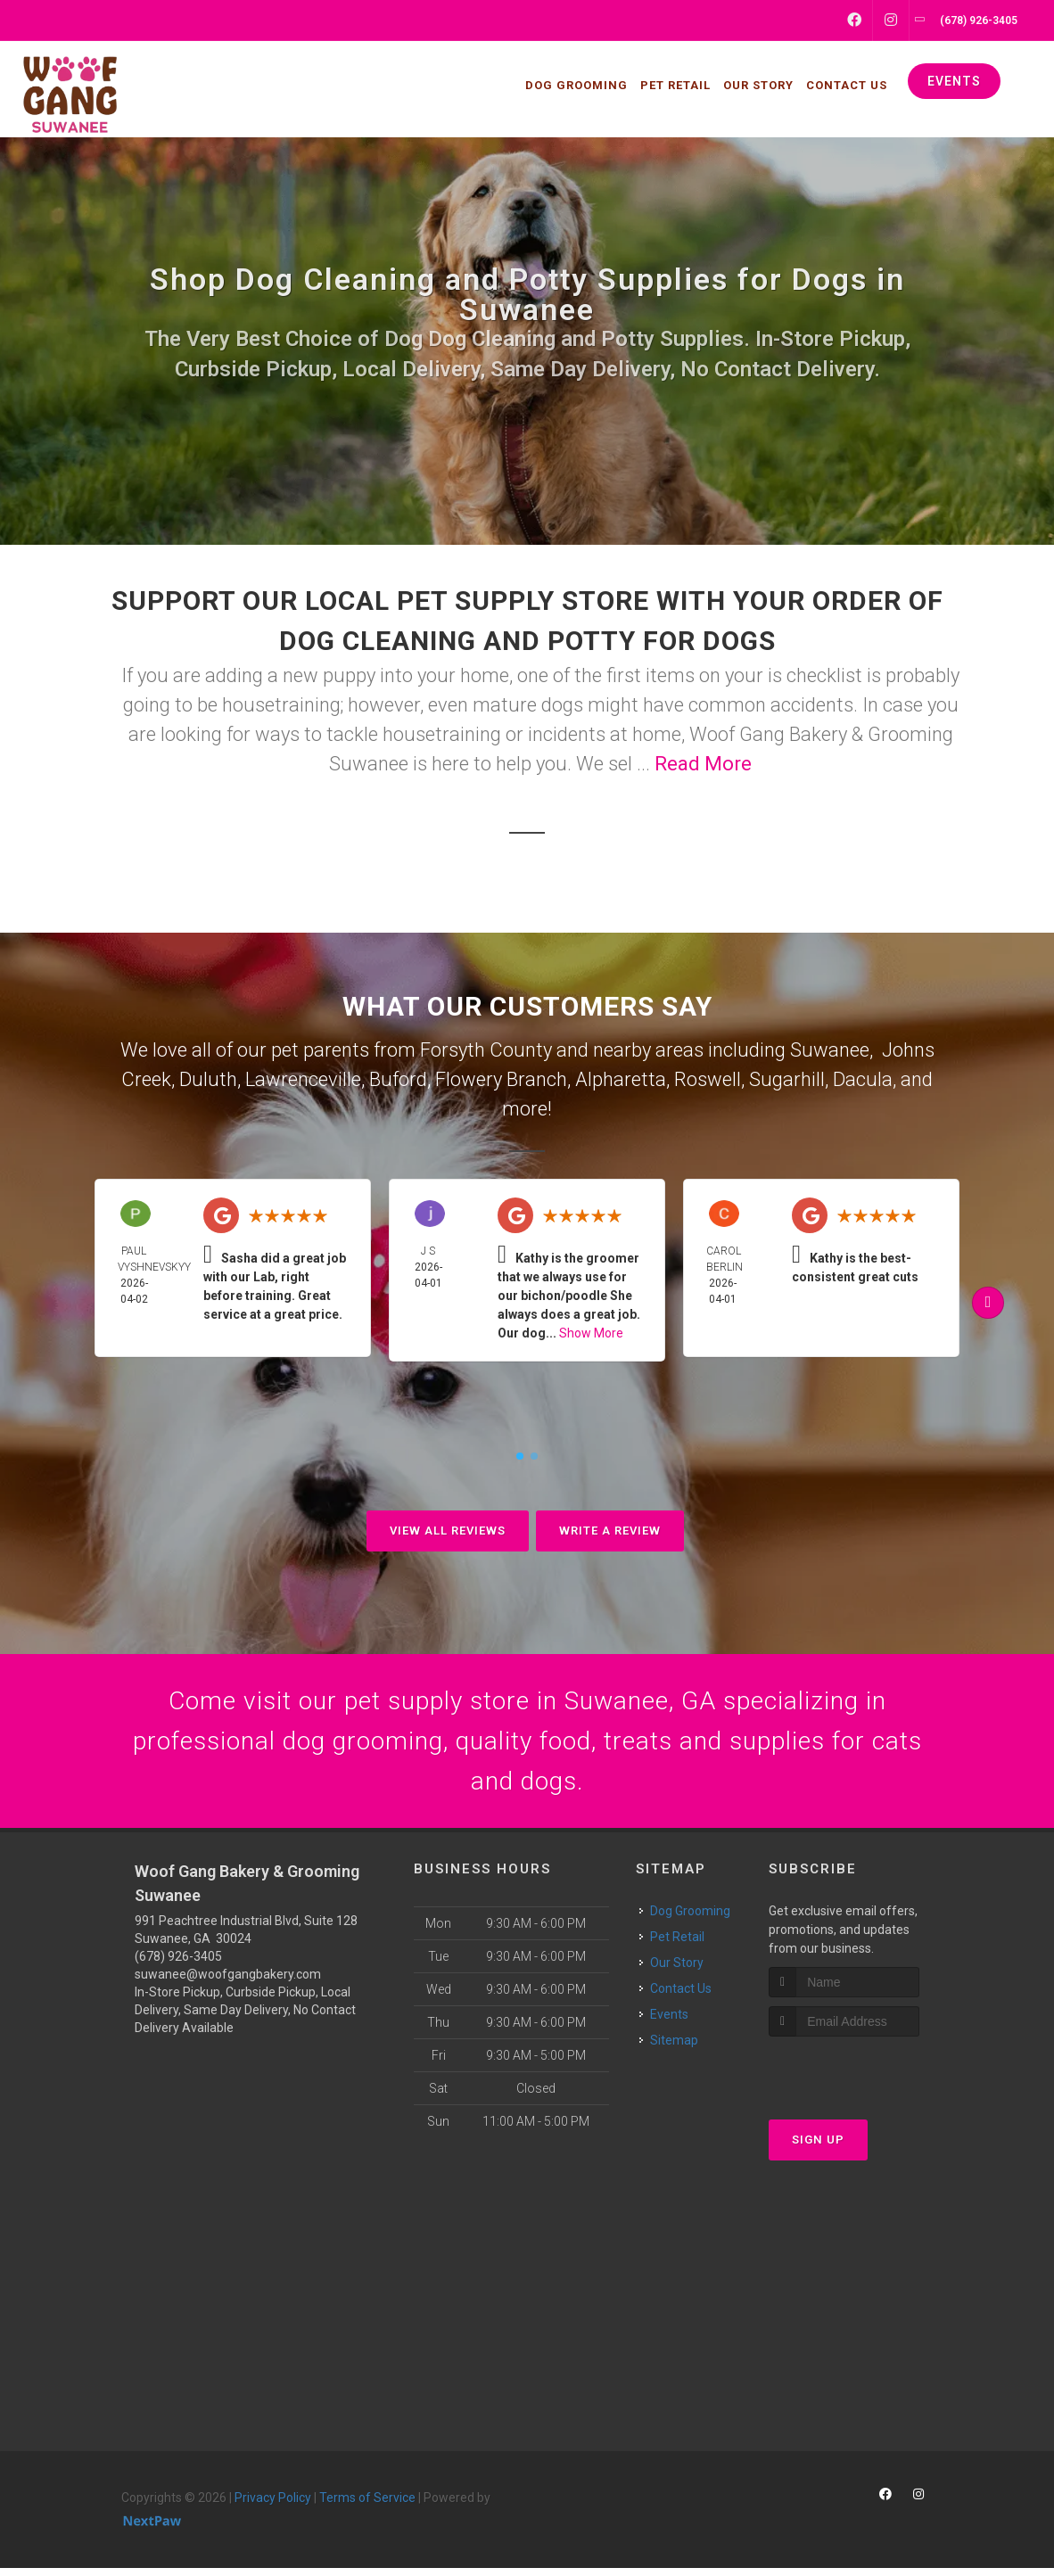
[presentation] (864, 2078)
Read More (703, 764)
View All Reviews (448, 1530)
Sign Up (818, 2147)
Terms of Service (367, 2505)
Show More (591, 1333)
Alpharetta (620, 1079)
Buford (398, 1079)
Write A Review (610, 1530)
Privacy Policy (273, 2505)
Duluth (208, 1079)
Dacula (863, 1079)
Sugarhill (787, 1079)
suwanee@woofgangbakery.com (228, 1982)
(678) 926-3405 (178, 1964)
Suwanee (829, 1050)
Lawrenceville (303, 1079)
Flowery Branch (501, 1079)
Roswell (707, 1079)
